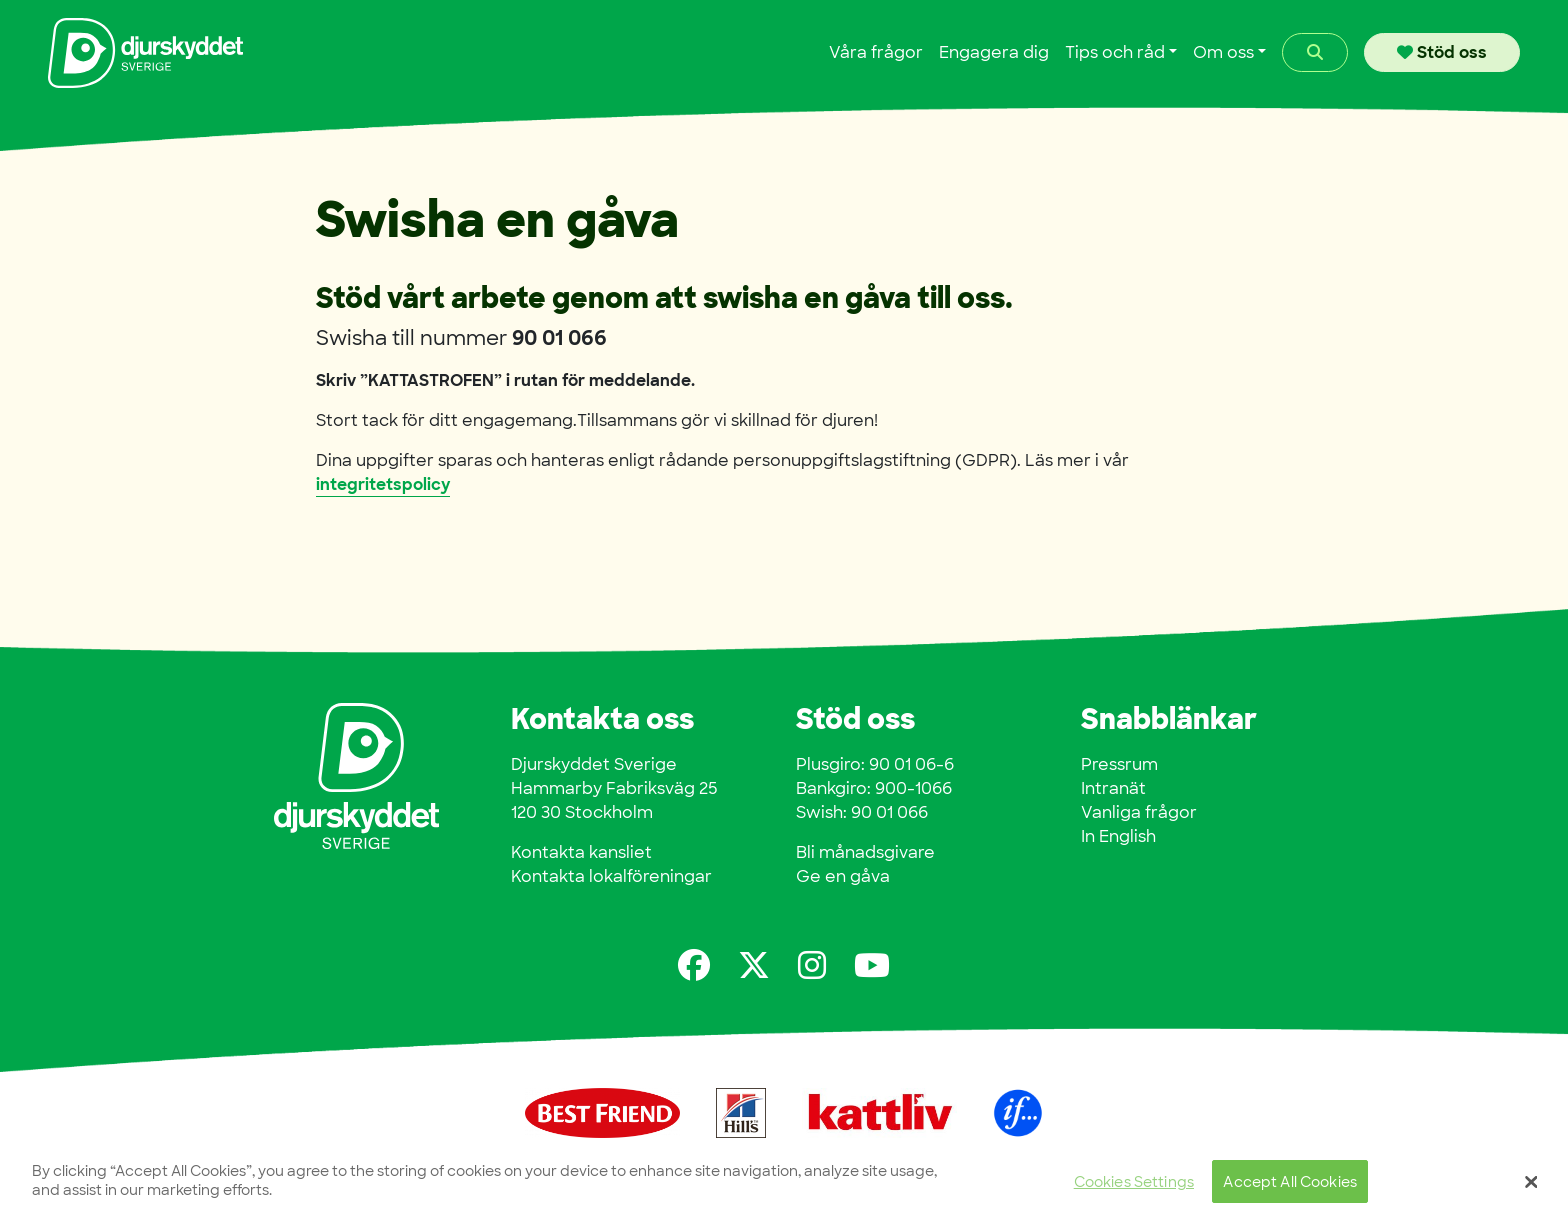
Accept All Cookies (1290, 1190)
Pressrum (1119, 764)
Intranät (1113, 788)
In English (1118, 836)
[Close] (1532, 1191)
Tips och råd (1115, 52)
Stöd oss (1442, 52)
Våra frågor (876, 52)
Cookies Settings (1134, 1190)
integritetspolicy (383, 484)
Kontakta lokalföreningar (611, 876)
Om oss (1223, 52)
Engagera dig (994, 52)
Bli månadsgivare (865, 852)
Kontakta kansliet (581, 852)
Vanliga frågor (1139, 812)
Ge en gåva (843, 876)
